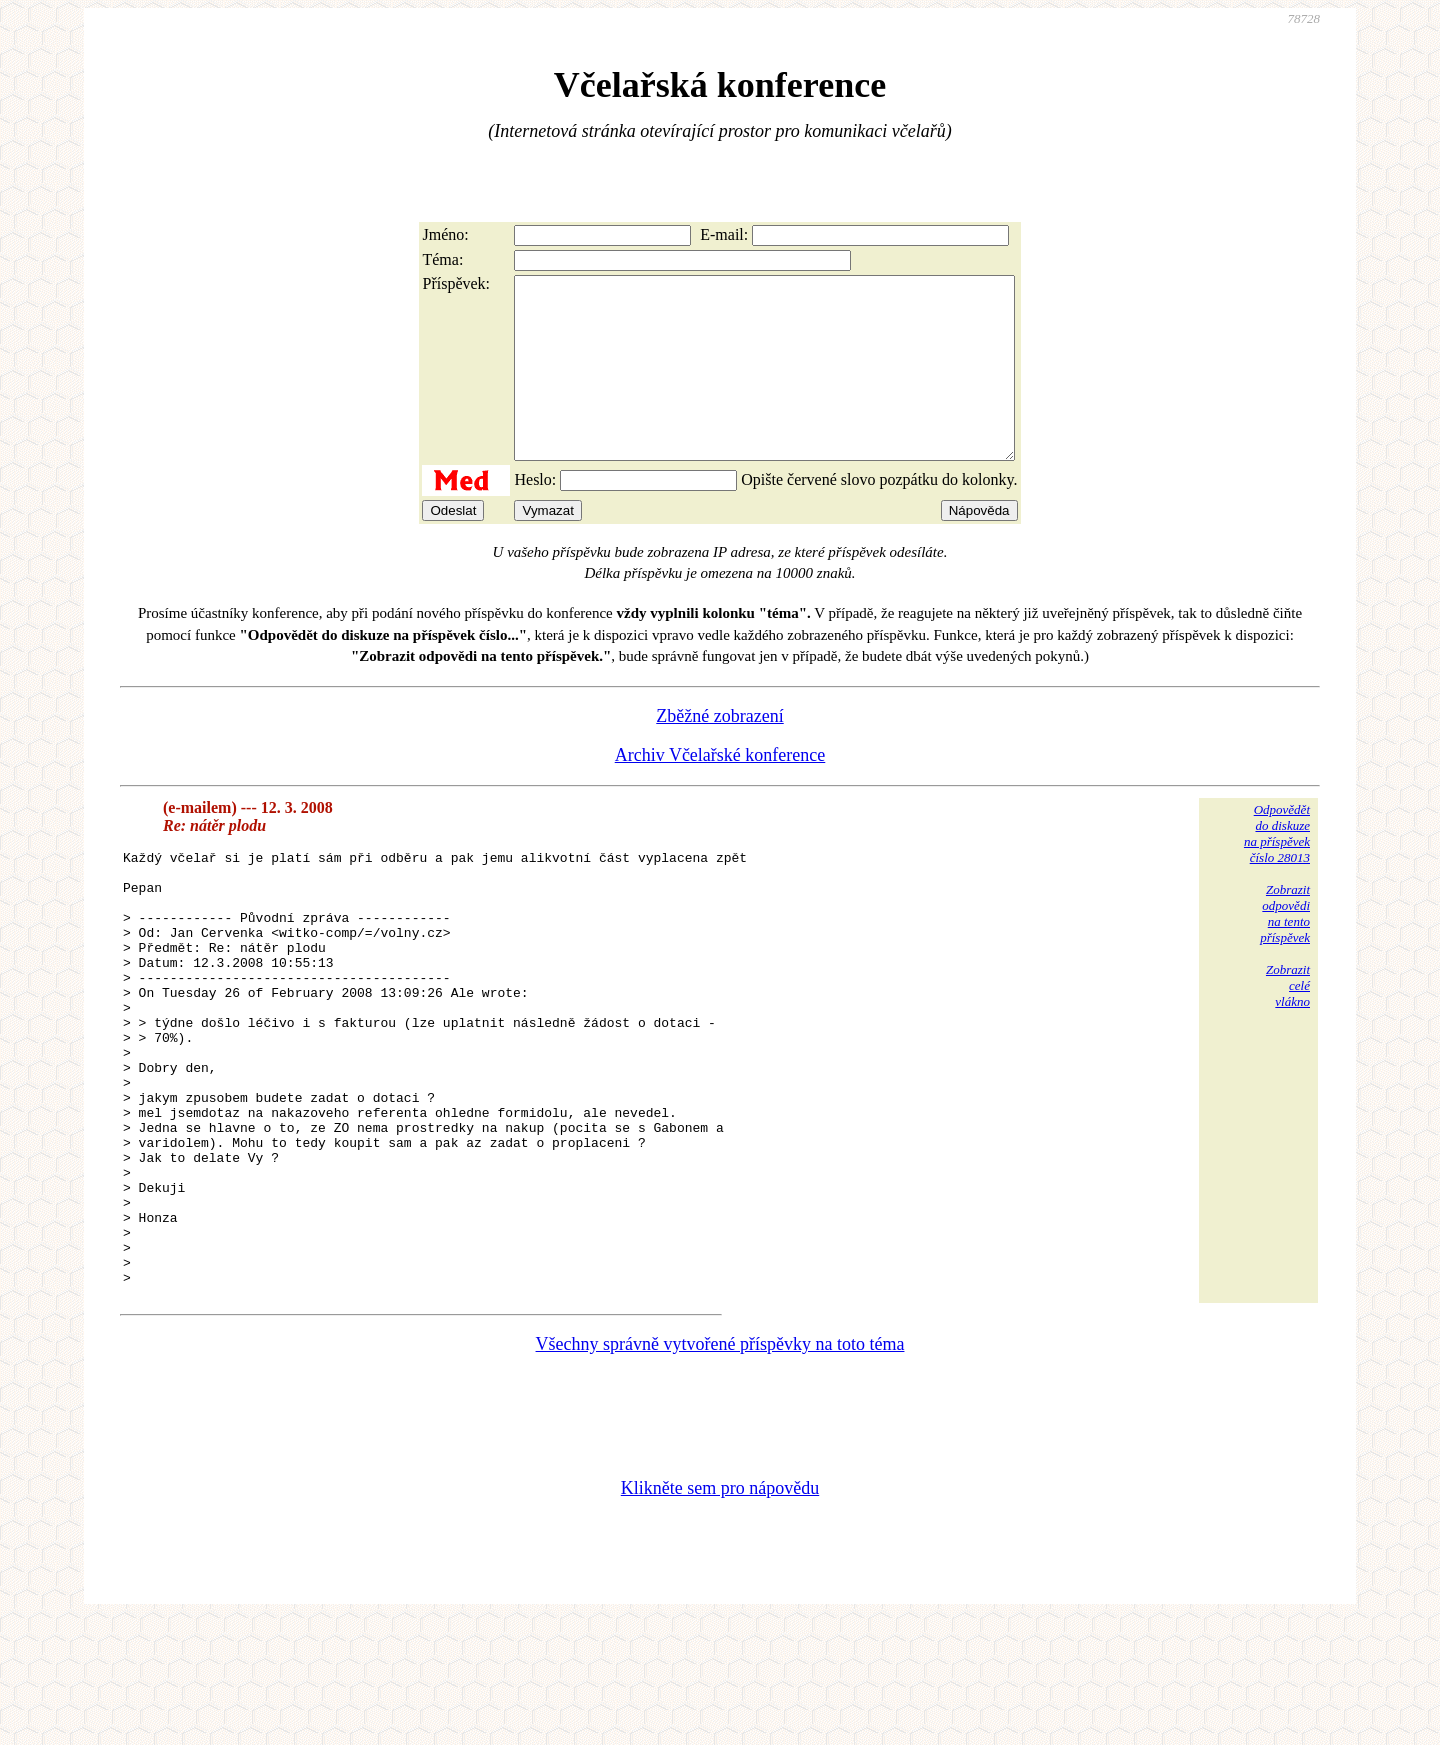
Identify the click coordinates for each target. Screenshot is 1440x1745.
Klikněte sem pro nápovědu (720, 1611)
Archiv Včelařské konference (720, 791)
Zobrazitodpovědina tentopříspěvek (1285, 949)
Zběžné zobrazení (719, 752)
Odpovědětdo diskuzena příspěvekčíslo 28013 (1277, 869)
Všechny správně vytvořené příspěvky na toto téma (720, 1467)
